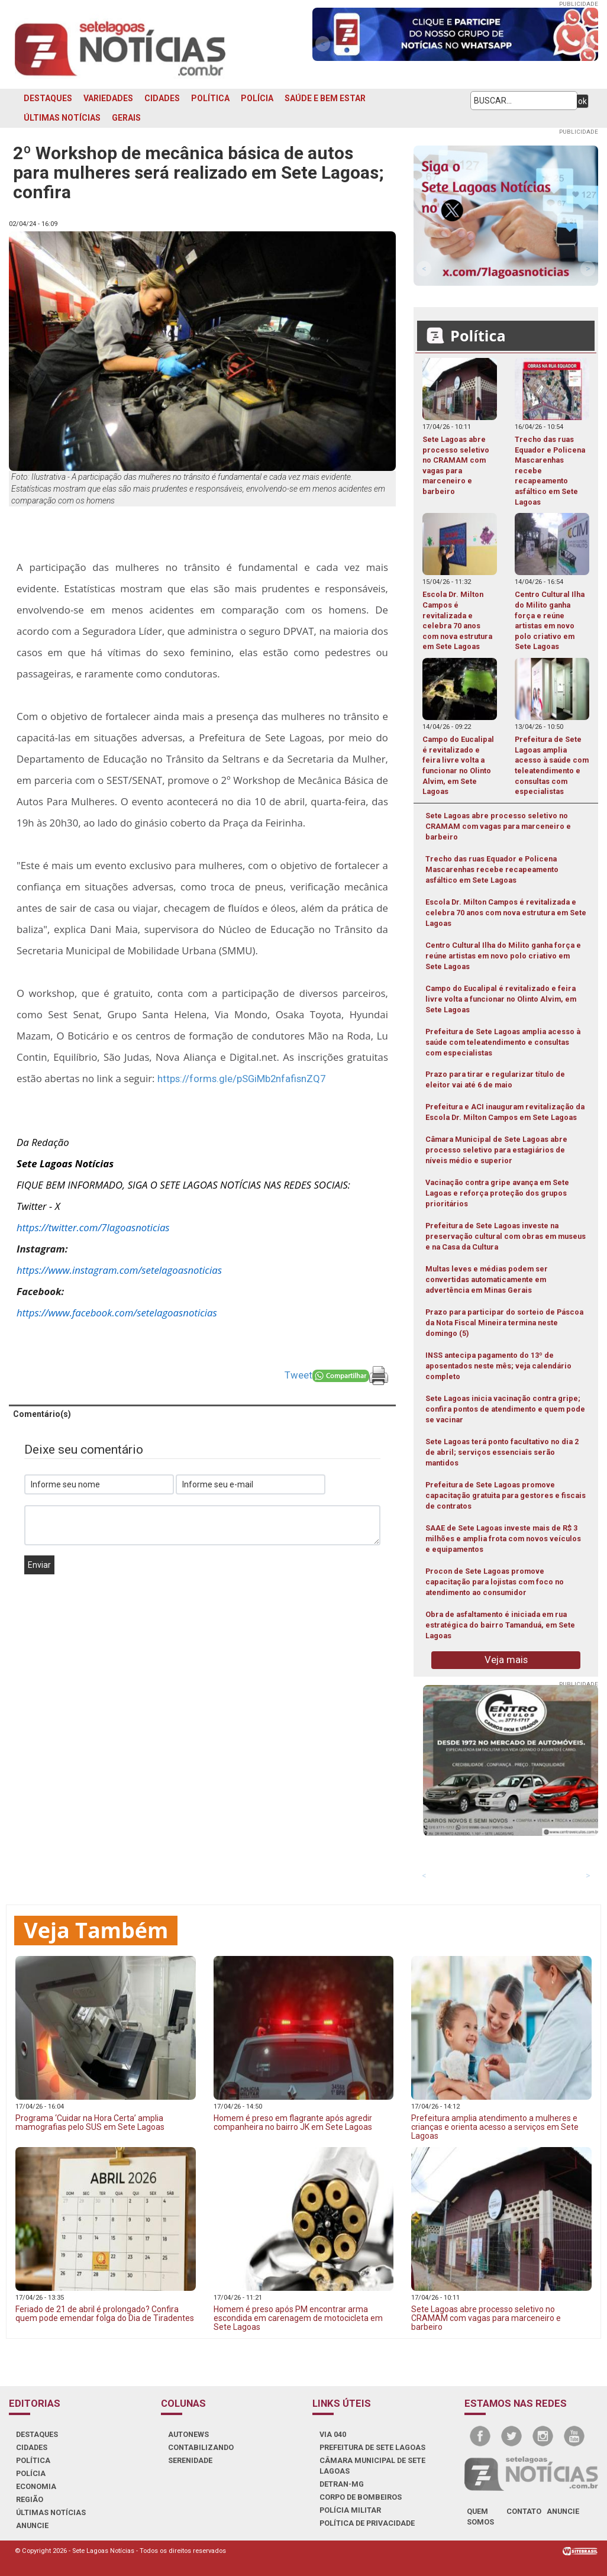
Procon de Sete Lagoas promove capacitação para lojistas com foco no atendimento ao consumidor (494, 1582)
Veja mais (506, 1659)
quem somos (480, 2516)
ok (582, 101)
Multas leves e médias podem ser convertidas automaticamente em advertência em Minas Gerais (486, 1279)
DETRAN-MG (341, 2484)
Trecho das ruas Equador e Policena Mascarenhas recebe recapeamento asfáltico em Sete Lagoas (491, 869)
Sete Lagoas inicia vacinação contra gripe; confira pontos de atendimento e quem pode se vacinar (505, 1409)
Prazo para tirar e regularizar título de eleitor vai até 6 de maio (495, 1079)
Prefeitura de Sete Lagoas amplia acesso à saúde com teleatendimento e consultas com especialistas (502, 1042)
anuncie (563, 2511)
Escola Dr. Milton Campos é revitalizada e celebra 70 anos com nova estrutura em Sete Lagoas (505, 913)
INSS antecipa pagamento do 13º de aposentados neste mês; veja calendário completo (498, 1366)
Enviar (39, 1565)
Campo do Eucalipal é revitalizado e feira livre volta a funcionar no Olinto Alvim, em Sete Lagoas (500, 999)
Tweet (298, 1375)
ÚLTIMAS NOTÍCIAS (62, 117)
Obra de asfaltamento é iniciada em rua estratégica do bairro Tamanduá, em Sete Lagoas (500, 1625)
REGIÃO (29, 2499)
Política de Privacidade (367, 2523)
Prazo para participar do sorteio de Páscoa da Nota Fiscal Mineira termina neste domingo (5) (504, 1323)
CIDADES (162, 98)
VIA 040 (332, 2434)
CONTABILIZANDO (201, 2447)
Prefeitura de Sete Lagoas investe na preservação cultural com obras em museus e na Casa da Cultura (505, 1236)
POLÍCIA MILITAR (350, 2510)
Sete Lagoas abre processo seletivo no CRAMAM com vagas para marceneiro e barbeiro (498, 826)
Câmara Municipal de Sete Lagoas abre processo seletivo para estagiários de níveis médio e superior (496, 1150)
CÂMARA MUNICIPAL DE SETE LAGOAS (372, 2465)
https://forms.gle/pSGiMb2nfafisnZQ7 (241, 1078)
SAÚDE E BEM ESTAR (325, 98)
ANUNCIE (32, 2525)
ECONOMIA (36, 2486)
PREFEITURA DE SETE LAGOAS (372, 2447)
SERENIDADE (190, 2460)
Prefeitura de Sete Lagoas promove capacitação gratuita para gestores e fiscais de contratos (505, 1495)
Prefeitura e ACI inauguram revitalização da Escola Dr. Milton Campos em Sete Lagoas (505, 1112)
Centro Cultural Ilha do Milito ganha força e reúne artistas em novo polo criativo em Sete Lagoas (503, 956)
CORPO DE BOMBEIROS (360, 2497)
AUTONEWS (188, 2434)
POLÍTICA (210, 98)
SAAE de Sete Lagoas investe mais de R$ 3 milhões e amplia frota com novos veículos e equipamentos (503, 1538)
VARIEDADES (108, 98)
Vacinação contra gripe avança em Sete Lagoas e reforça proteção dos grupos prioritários (497, 1193)
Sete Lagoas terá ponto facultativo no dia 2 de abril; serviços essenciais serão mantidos (502, 1452)
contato (523, 2511)
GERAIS (126, 117)
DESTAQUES (48, 98)
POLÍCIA (257, 98)
